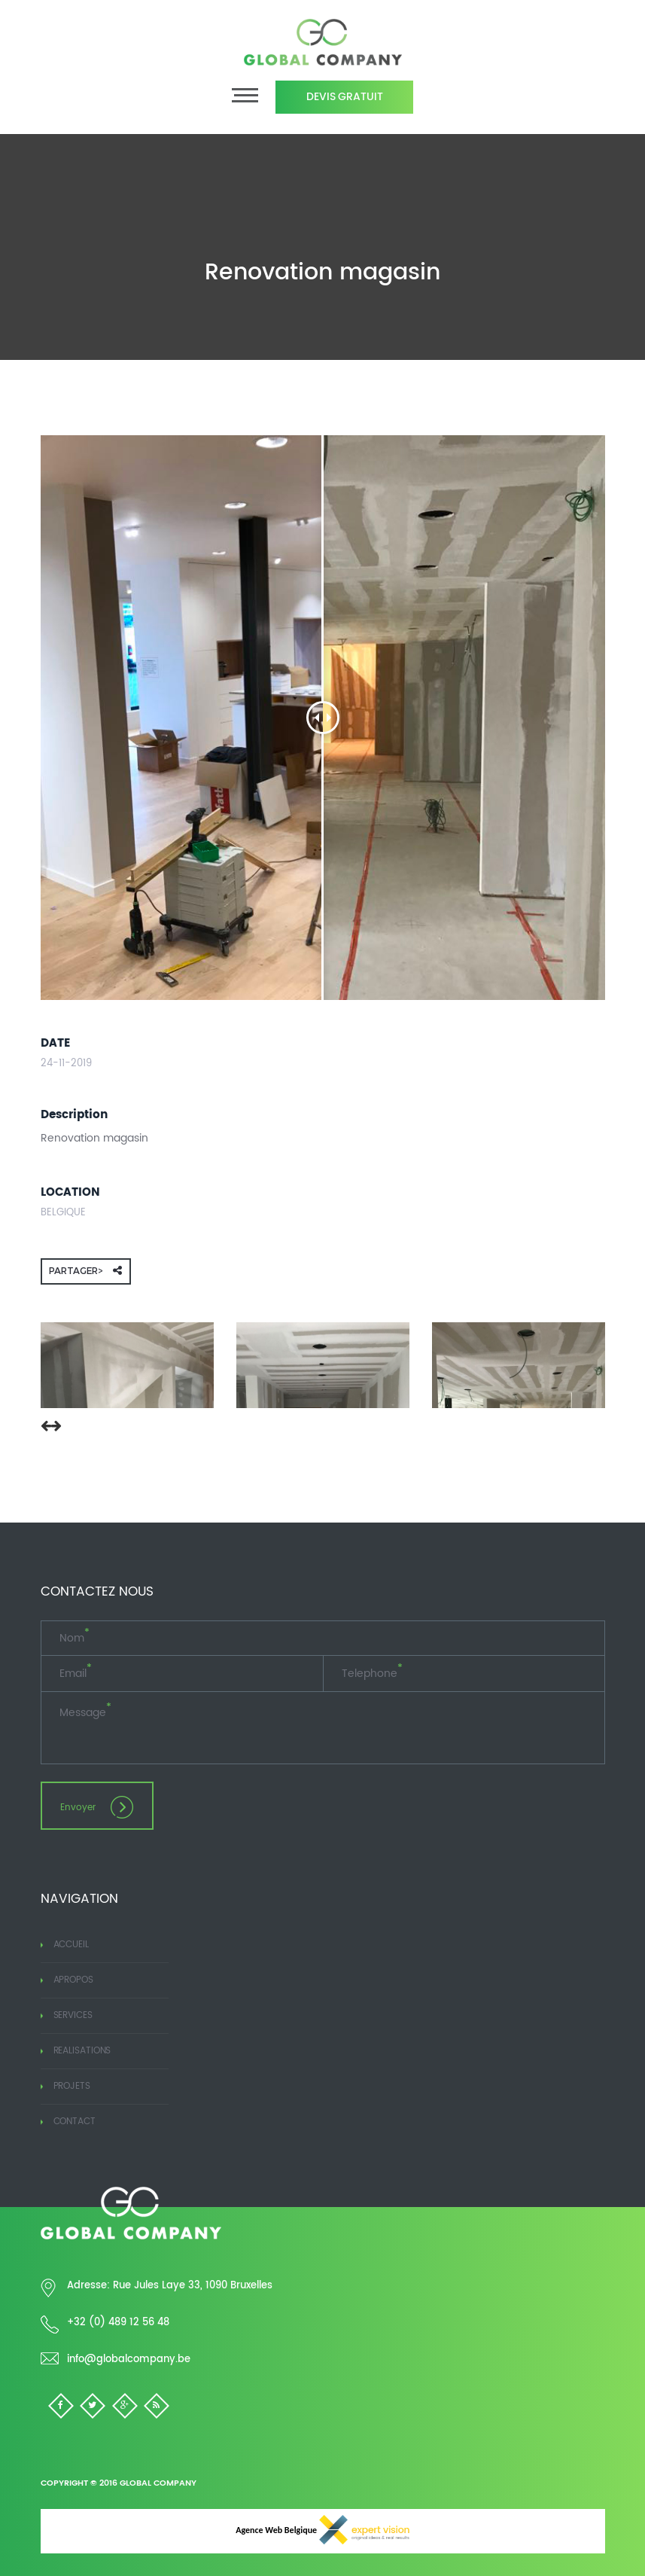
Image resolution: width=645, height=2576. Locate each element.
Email (75, 1674)
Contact (68, 2121)
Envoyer (96, 1807)
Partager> (85, 1270)
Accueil (65, 1944)
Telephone (372, 1674)
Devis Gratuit (344, 96)
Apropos (67, 1980)
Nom (74, 1638)
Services (67, 2015)
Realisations (76, 2051)
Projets (65, 2086)
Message (85, 1713)
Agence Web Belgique (322, 2530)
